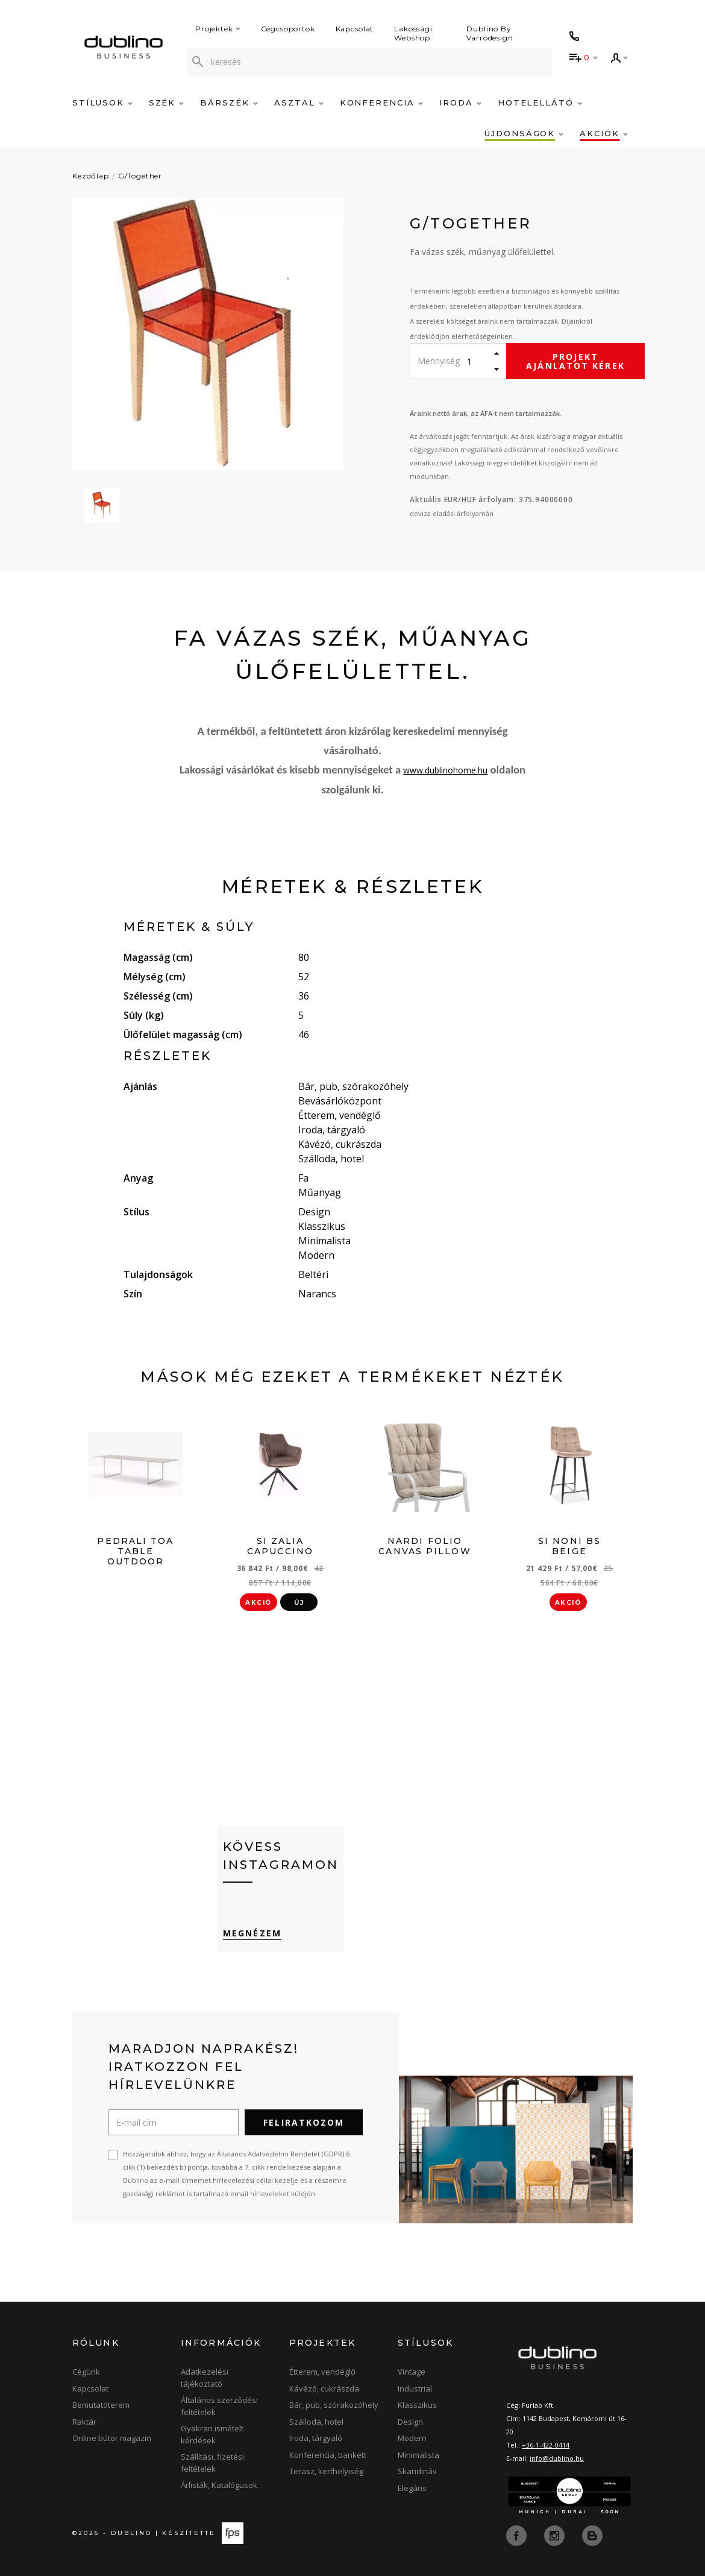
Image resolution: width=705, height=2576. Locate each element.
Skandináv (417, 2471)
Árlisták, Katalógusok (219, 2485)
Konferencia (381, 102)
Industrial (415, 2388)
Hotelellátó (540, 102)
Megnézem (252, 1933)
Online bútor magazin (111, 2438)
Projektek (217, 28)
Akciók (604, 133)
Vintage (411, 2371)
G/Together (140, 175)
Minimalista (418, 2454)
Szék (166, 102)
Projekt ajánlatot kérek (575, 361)
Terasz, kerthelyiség (326, 2471)
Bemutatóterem (101, 2404)
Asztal (299, 102)
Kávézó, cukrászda (324, 2388)
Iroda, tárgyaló (315, 2438)
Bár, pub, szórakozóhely (333, 2404)
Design (410, 2421)
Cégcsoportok (288, 28)
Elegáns (412, 2488)
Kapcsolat (355, 28)
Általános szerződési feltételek (219, 2406)
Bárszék (229, 102)
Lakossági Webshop (413, 33)
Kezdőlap (90, 175)
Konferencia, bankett (327, 2454)
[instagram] (555, 2535)
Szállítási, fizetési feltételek (212, 2462)
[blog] (592, 2535)
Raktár (84, 2421)
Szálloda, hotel (316, 2421)
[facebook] (517, 2535)
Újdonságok (523, 133)
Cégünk (86, 2371)
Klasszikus (417, 2404)
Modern (412, 2438)
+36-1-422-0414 (545, 2444)
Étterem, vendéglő (322, 2371)
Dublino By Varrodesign (489, 33)
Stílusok (102, 102)
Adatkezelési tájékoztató (204, 2377)
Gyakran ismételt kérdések (212, 2434)
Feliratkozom (303, 2122)
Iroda (460, 102)
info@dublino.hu (557, 2458)
